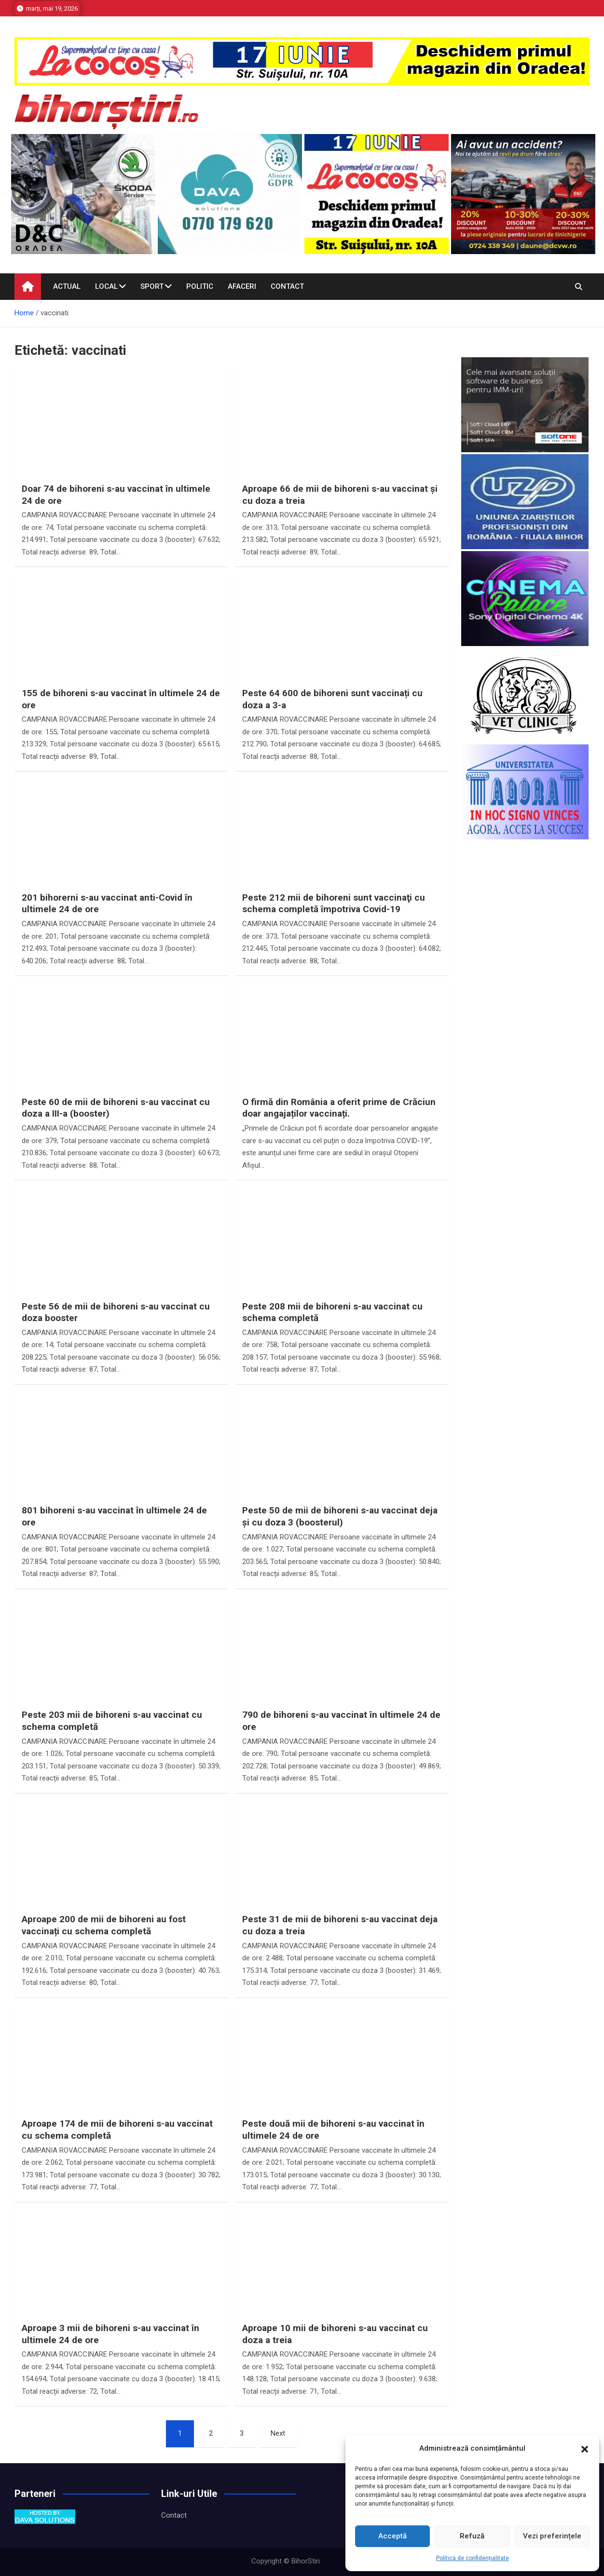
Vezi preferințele (552, 2536)
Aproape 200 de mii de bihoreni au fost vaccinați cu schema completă (104, 1925)
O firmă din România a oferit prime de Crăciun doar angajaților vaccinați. (339, 1107)
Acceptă (392, 2536)
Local (106, 286)
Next (278, 2433)
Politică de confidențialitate (472, 2558)
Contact (287, 286)
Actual (67, 286)
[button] (585, 2449)
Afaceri (242, 286)
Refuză (472, 2536)
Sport (152, 286)
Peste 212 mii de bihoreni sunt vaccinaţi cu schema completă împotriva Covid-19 (333, 903)
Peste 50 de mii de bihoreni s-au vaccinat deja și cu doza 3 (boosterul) (340, 1516)
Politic (199, 286)
